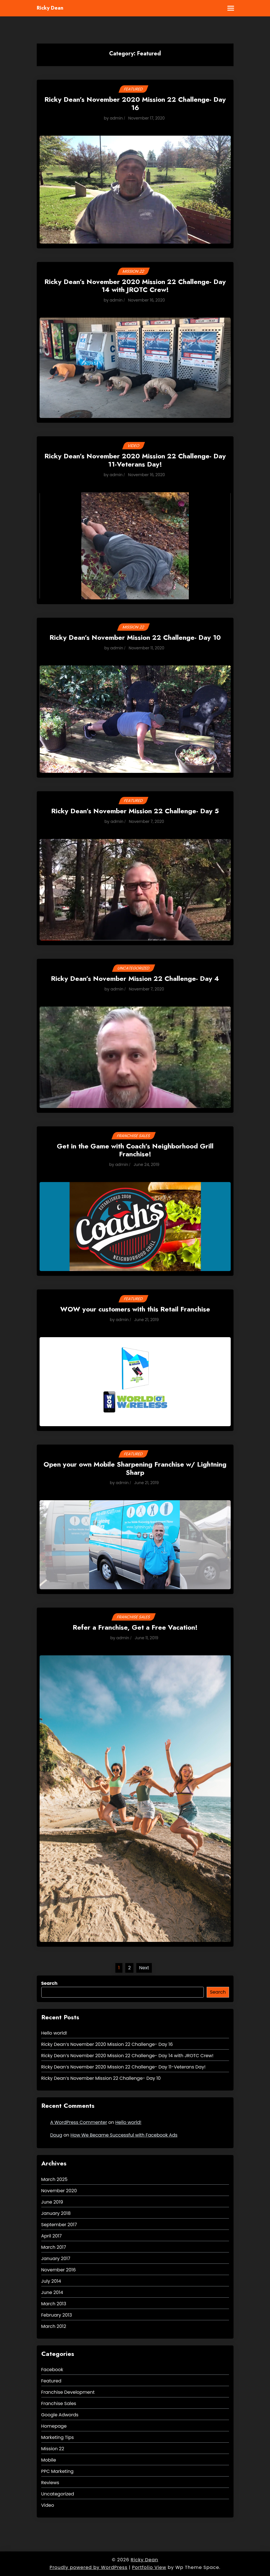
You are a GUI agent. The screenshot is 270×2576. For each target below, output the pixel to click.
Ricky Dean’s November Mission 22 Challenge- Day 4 (135, 979)
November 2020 (59, 2190)
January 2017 (55, 2258)
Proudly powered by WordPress (88, 2567)
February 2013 (56, 2315)
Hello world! (54, 2033)
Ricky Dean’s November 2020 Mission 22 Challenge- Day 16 (135, 104)
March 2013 (53, 2303)
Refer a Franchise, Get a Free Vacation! (135, 1627)
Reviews (50, 2482)
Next (144, 1967)
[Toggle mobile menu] (227, 8)
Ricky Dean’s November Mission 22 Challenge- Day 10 (135, 638)
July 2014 (51, 2281)
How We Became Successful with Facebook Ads (124, 2135)
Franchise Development (68, 2392)
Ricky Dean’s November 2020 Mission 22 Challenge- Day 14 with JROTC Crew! (135, 286)
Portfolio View (149, 2567)
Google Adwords (60, 2415)
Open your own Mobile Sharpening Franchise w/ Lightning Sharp (135, 1468)
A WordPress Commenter (78, 2122)
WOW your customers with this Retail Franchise (135, 1309)
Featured (133, 89)
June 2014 (52, 2292)
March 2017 (53, 2247)
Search (49, 1983)
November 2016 (58, 2270)
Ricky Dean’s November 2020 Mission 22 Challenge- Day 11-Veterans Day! (135, 460)
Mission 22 (133, 271)
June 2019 (52, 2202)
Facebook (52, 2369)
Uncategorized (133, 968)
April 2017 (51, 2236)
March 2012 (53, 2326)
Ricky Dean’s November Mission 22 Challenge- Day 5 (135, 811)
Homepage (54, 2426)
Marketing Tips (57, 2437)
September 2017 (59, 2224)
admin (116, 118)
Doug (56, 2135)
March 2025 (54, 2179)
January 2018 (56, 2213)
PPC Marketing (57, 2471)
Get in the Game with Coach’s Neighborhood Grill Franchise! (135, 1150)
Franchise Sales (133, 1136)
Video (133, 445)
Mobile (48, 2460)
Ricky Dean (50, 8)
